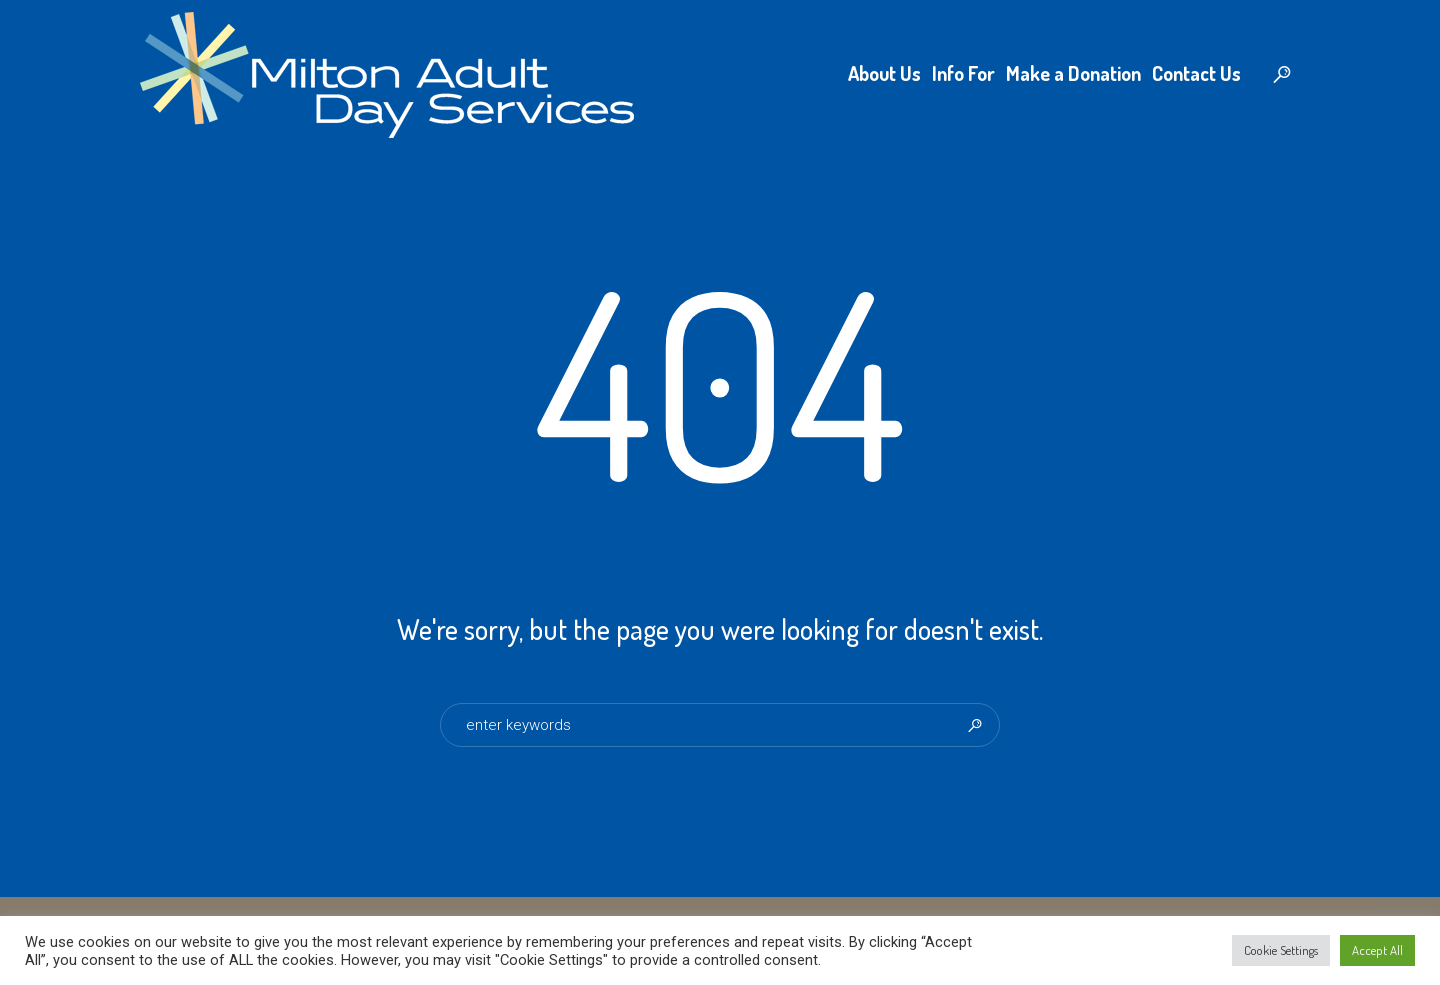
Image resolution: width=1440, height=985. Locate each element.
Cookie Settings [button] (1281, 950)
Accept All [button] (1377, 950)
